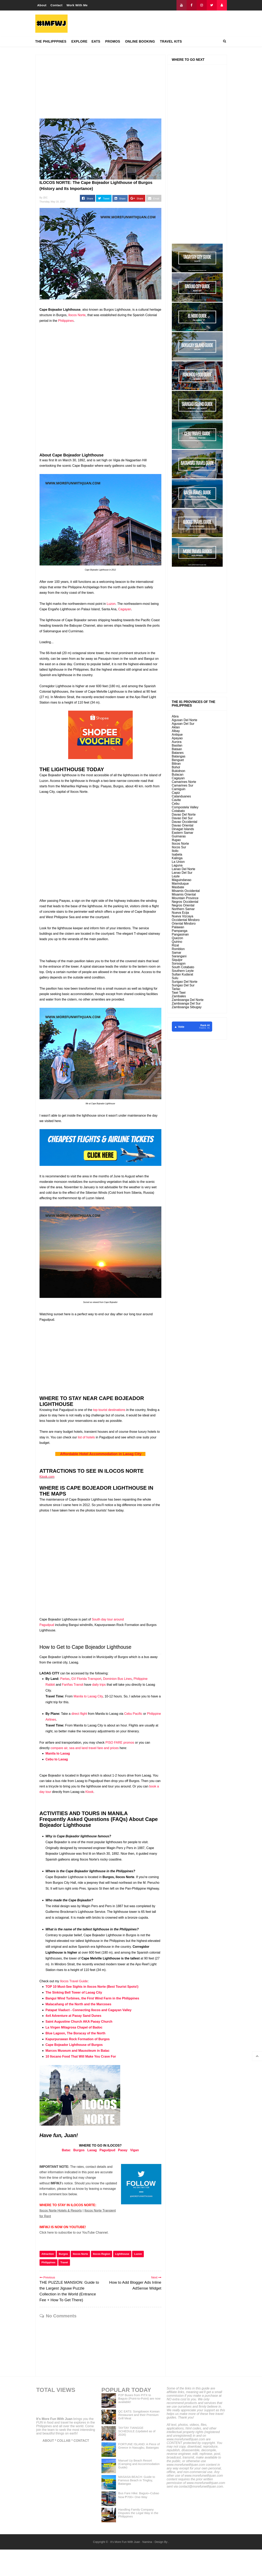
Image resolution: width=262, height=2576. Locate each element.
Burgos (79, 2150)
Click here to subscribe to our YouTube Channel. (74, 2232)
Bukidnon (178, 771)
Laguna (177, 865)
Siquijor (177, 960)
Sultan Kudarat (182, 974)
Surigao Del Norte (184, 981)
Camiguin (179, 789)
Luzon (111, 603)
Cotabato (178, 811)
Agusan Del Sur (183, 723)
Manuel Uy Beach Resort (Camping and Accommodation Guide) (139, 2490)
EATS (96, 41)
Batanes (178, 752)
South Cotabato (183, 967)
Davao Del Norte (184, 814)
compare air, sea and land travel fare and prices (85, 1748)
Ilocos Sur (179, 847)
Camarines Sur (182, 785)
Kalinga (177, 858)
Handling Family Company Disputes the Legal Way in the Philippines (138, 2539)
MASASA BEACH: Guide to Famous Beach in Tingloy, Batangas (136, 2507)
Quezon (177, 938)
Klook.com (47, 1476)
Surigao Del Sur (183, 985)
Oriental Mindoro (184, 923)
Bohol (176, 767)
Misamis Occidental (186, 891)
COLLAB (64, 2467)
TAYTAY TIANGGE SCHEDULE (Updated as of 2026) (136, 2457)
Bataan (177, 749)
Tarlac (176, 989)
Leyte (176, 876)
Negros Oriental (183, 905)
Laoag (92, 2150)
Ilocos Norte (77, 315)
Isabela (177, 854)
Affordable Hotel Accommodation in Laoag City (100, 1454)
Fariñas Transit (72, 1684)
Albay (176, 731)
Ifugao (176, 840)
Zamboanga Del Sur (186, 1003)
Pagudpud (107, 2150)
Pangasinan (180, 934)
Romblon (178, 949)
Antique (177, 734)
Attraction (48, 2280)
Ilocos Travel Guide (74, 1981)
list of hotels (86, 1437)
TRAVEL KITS (171, 41)
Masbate (178, 887)
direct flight (79, 1713)
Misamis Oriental (184, 894)
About (42, 5)
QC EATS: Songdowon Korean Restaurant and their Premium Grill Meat (139, 2441)
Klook (89, 1792)
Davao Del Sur (182, 818)
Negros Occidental (185, 901)
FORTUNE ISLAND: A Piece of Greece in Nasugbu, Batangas (139, 2472)
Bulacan (178, 774)
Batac (66, 2150)
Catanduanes (181, 796)
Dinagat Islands (183, 829)
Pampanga (179, 930)
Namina (147, 2568)
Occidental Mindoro (186, 920)
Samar (176, 952)
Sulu (175, 978)
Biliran (176, 763)
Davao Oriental (182, 825)
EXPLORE (79, 41)
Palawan (178, 927)
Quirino (177, 941)
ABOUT (48, 2467)
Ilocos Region (101, 2280)
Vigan (134, 2150)
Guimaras (179, 836)
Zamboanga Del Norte (188, 1000)
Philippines (66, 320)
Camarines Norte (184, 781)
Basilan (177, 745)
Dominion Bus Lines (117, 1678)
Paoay (122, 2150)
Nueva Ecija (180, 912)
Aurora (177, 742)
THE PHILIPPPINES (51, 41)
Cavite (176, 800)
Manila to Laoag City (88, 1696)
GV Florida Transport (86, 1678)
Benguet (178, 760)
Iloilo (175, 851)
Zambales (179, 996)
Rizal (175, 945)
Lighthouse (122, 2280)
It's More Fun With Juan (54, 2445)
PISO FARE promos (119, 1742)
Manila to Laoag (58, 1753)
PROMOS (112, 41)
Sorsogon (179, 963)
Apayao (177, 738)
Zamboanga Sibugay (187, 1007)
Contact (56, 5)
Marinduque (180, 883)
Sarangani (179, 956)
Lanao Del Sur (182, 872)
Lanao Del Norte (183, 869)
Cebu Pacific (133, 1713)
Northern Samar (183, 909)
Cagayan (124, 609)
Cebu (176, 803)
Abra (175, 716)
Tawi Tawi (179, 992)
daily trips (99, 1684)
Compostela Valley (185, 807)
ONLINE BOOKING (140, 41)
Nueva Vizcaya (182, 916)
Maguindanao (181, 880)
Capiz (176, 792)
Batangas (179, 756)
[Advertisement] (153, 24)
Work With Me (77, 5)
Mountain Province (185, 898)
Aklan (176, 727)
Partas (64, 1678)
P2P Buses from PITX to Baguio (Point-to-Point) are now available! (139, 2425)
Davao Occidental (184, 821)
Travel (64, 2288)
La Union (178, 861)
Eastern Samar (182, 832)
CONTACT (81, 2467)
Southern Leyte (183, 970)
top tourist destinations (109, 1410)
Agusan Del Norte (184, 720)
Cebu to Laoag (57, 1759)
